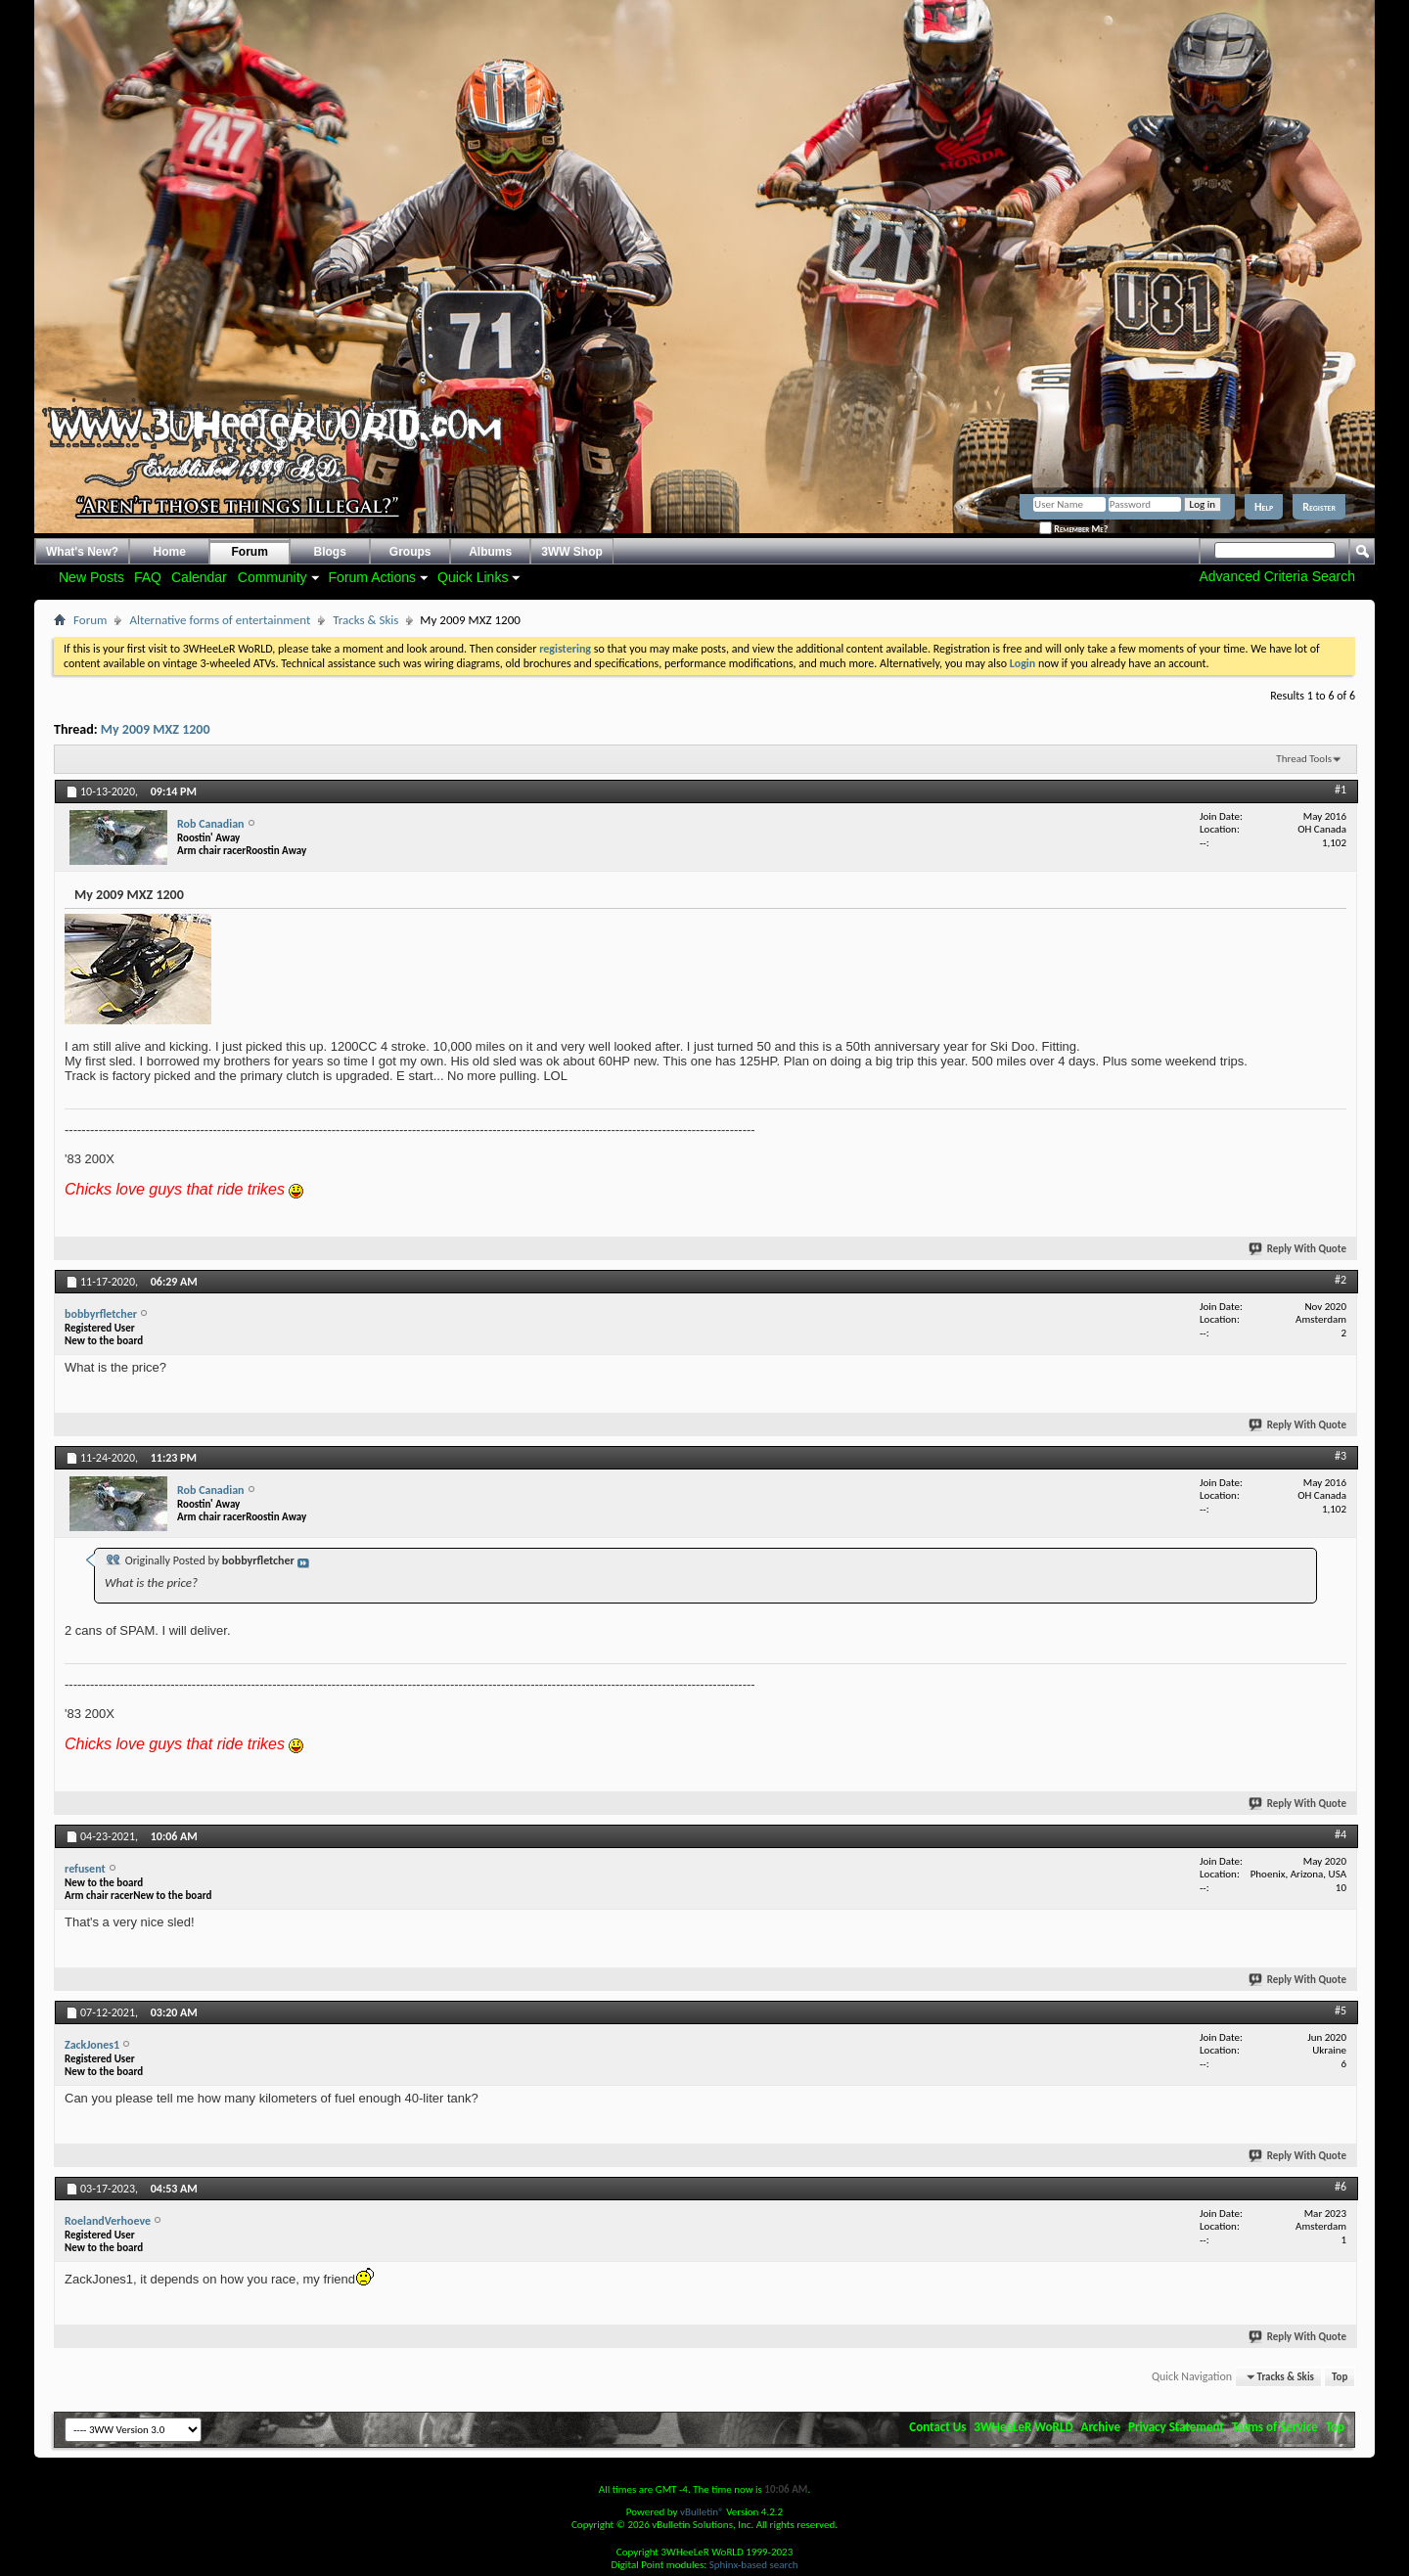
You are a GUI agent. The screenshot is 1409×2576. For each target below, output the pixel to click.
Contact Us (937, 2426)
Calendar (199, 577)
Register (1319, 507)
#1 (1340, 789)
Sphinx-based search (753, 2564)
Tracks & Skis (365, 619)
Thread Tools (1304, 758)
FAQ (147, 577)
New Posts (91, 577)
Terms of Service (1275, 2426)
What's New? (82, 552)
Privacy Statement (1176, 2426)
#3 (1340, 1456)
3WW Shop (572, 552)
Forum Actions (372, 577)
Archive (1101, 2426)
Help (1263, 507)
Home (170, 552)
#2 (1340, 1280)
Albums (490, 552)
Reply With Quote (1298, 1249)
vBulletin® (702, 2512)
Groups (410, 552)
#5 (1340, 2010)
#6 (1340, 2186)
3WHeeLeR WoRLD (1023, 2426)
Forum (250, 552)
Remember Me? (1073, 528)
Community (272, 577)
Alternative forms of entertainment (219, 619)
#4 (1340, 1834)
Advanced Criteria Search (1277, 576)
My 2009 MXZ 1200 (155, 729)
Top (1339, 2377)
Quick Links (472, 577)
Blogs (330, 552)
